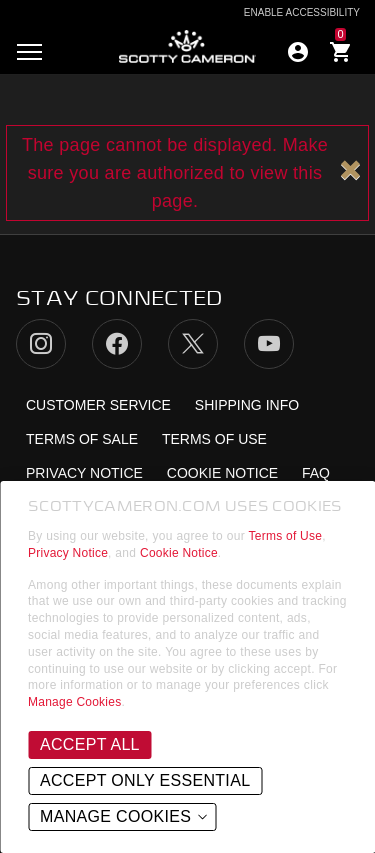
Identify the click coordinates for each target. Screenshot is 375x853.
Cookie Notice (179, 553)
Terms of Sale (82, 439)
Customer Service (98, 405)
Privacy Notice (68, 553)
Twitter (193, 344)
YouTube (269, 344)
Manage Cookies (74, 702)
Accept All (90, 744)
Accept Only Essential (145, 780)
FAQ (316, 473)
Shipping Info (247, 405)
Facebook (117, 344)
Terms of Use (286, 536)
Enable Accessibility (302, 13)
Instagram (41, 344)
